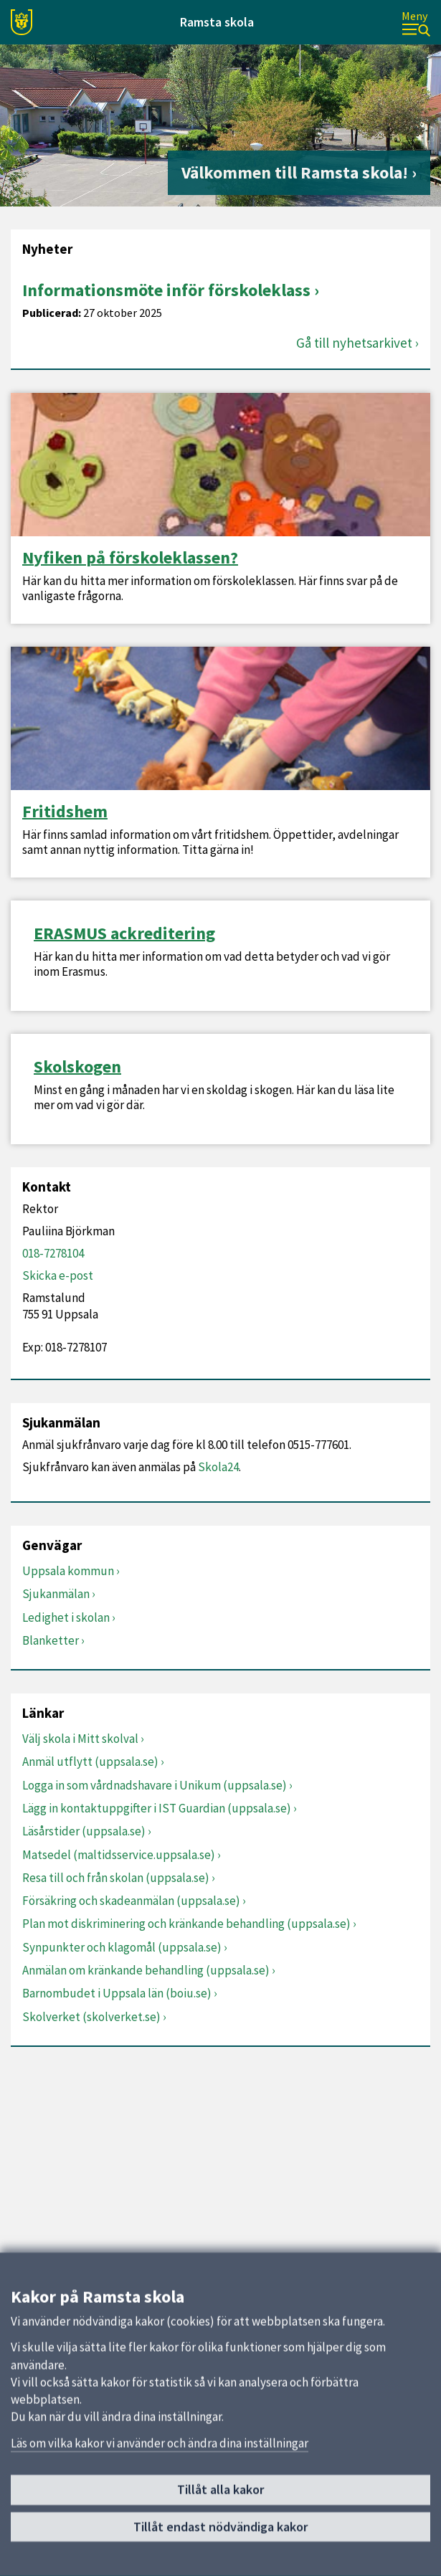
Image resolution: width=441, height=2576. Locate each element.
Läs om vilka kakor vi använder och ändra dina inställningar (159, 2444)
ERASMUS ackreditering (124, 933)
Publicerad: (51, 313)
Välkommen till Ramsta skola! (294, 172)
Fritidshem (65, 812)
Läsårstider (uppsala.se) (84, 1831)
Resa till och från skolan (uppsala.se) (115, 1878)
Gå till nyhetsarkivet (354, 343)
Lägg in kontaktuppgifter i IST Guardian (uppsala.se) (156, 1808)
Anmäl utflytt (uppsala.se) (90, 1761)
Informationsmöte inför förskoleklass (166, 290)
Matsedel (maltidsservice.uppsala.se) (118, 1855)
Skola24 (218, 1467)
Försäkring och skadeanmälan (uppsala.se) (131, 1901)
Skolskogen (77, 1067)
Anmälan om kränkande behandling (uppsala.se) (146, 1970)
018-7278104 (53, 1253)
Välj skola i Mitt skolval (80, 1738)
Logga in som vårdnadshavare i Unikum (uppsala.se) (154, 1785)
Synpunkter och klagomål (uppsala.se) (122, 1947)
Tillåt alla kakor (220, 2490)
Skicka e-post (57, 1275)
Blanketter (50, 1640)
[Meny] (416, 22)
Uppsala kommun (68, 1571)
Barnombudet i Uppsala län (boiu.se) (117, 1993)
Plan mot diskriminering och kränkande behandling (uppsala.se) (186, 1923)
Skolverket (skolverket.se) (91, 2017)
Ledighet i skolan (66, 1617)
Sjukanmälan (56, 1594)
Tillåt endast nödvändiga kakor (220, 2527)
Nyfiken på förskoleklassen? (130, 558)
